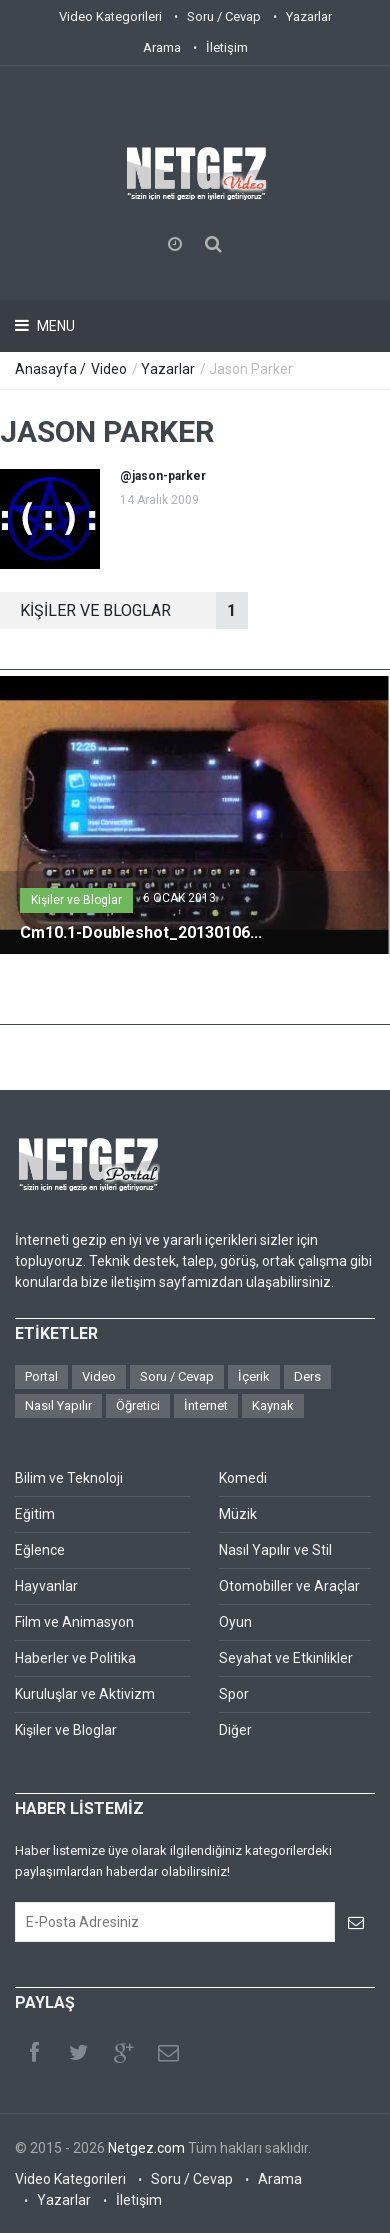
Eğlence (40, 1550)
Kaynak (273, 1405)
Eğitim (35, 1514)
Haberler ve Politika (75, 1658)
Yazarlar (309, 16)
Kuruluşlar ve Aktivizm (85, 1694)
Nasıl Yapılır (58, 1405)
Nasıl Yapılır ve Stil (275, 1550)
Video (109, 369)
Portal (41, 1376)
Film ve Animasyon (74, 1622)
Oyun (235, 1622)
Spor (234, 1694)
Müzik (238, 1514)
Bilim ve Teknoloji (69, 1478)
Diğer (235, 1730)
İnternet (206, 1405)
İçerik (254, 1376)
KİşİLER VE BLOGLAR (134, 610)
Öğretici (138, 1405)
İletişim (227, 47)
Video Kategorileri (110, 16)
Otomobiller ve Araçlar (289, 1586)
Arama (162, 47)
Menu (54, 326)
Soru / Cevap (224, 16)
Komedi (243, 1478)
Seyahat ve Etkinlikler (286, 1658)
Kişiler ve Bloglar (76, 900)
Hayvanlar (46, 1586)
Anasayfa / (52, 369)
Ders (307, 1376)
